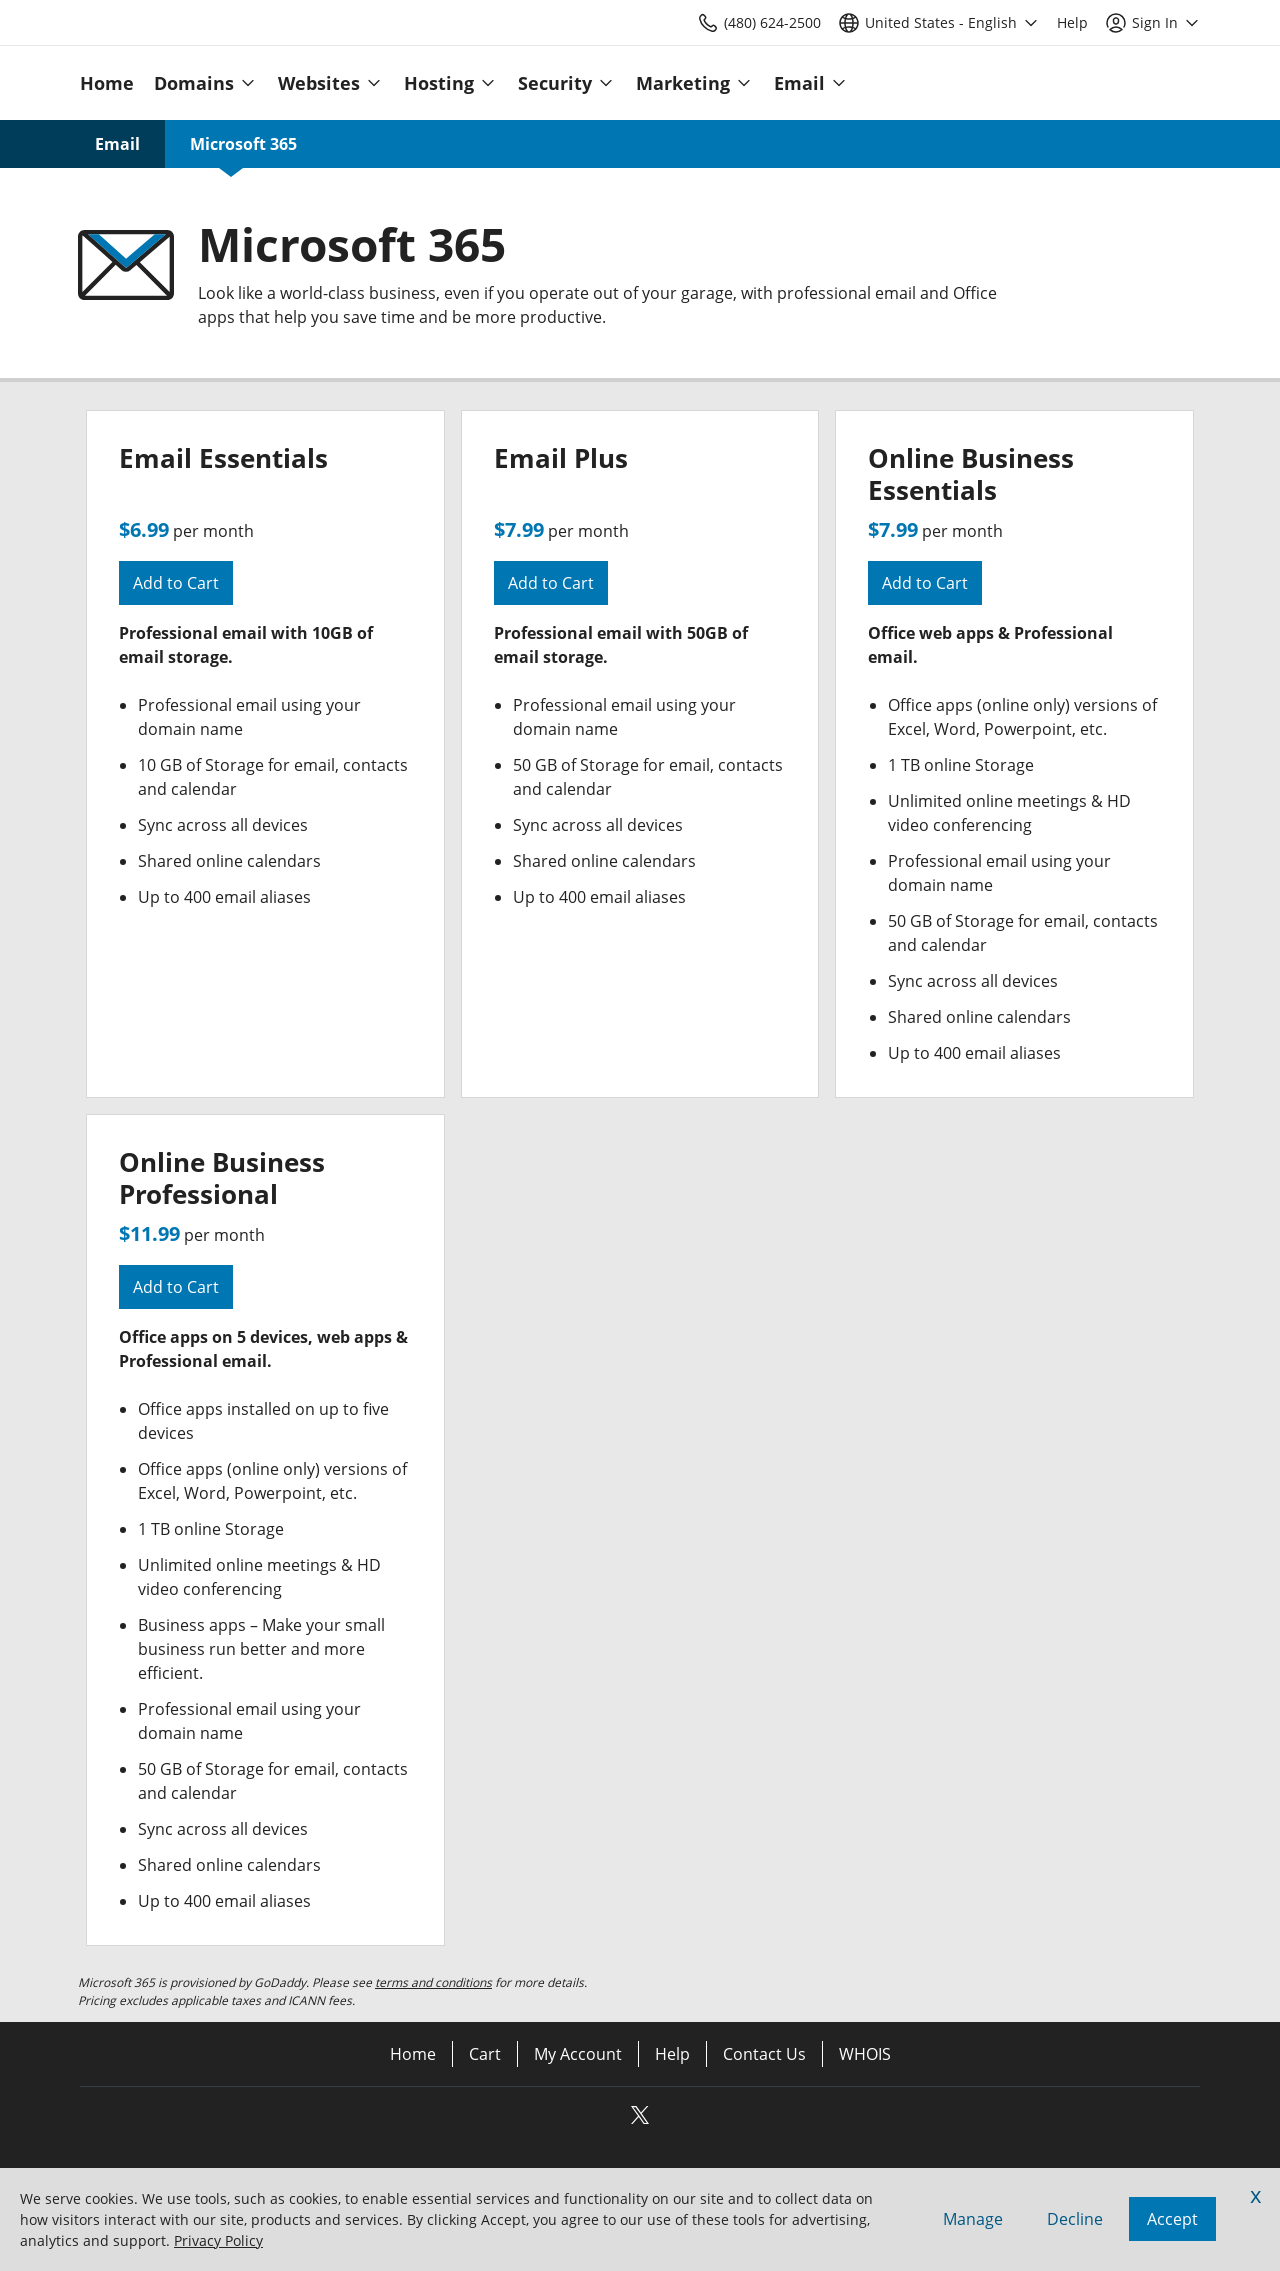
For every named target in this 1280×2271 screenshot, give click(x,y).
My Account (578, 2054)
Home (413, 2054)
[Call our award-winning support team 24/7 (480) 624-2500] (1072, 22)
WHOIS (865, 2054)
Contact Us (764, 2054)
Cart (485, 2054)
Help (672, 2054)
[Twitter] (640, 2121)
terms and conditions (433, 1982)
